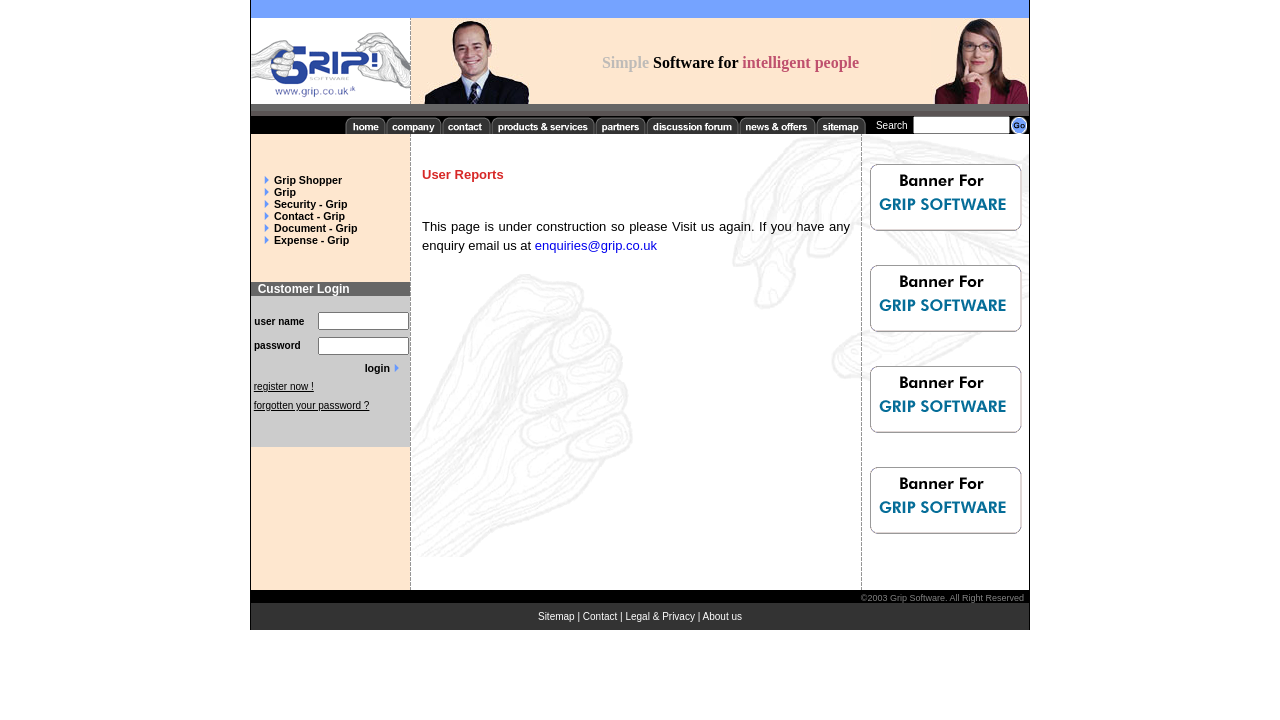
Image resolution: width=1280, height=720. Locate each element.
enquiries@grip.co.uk (596, 245)
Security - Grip (310, 204)
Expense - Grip (311, 240)
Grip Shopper (308, 180)
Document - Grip (315, 228)
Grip (285, 192)
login (377, 368)
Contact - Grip (309, 216)
